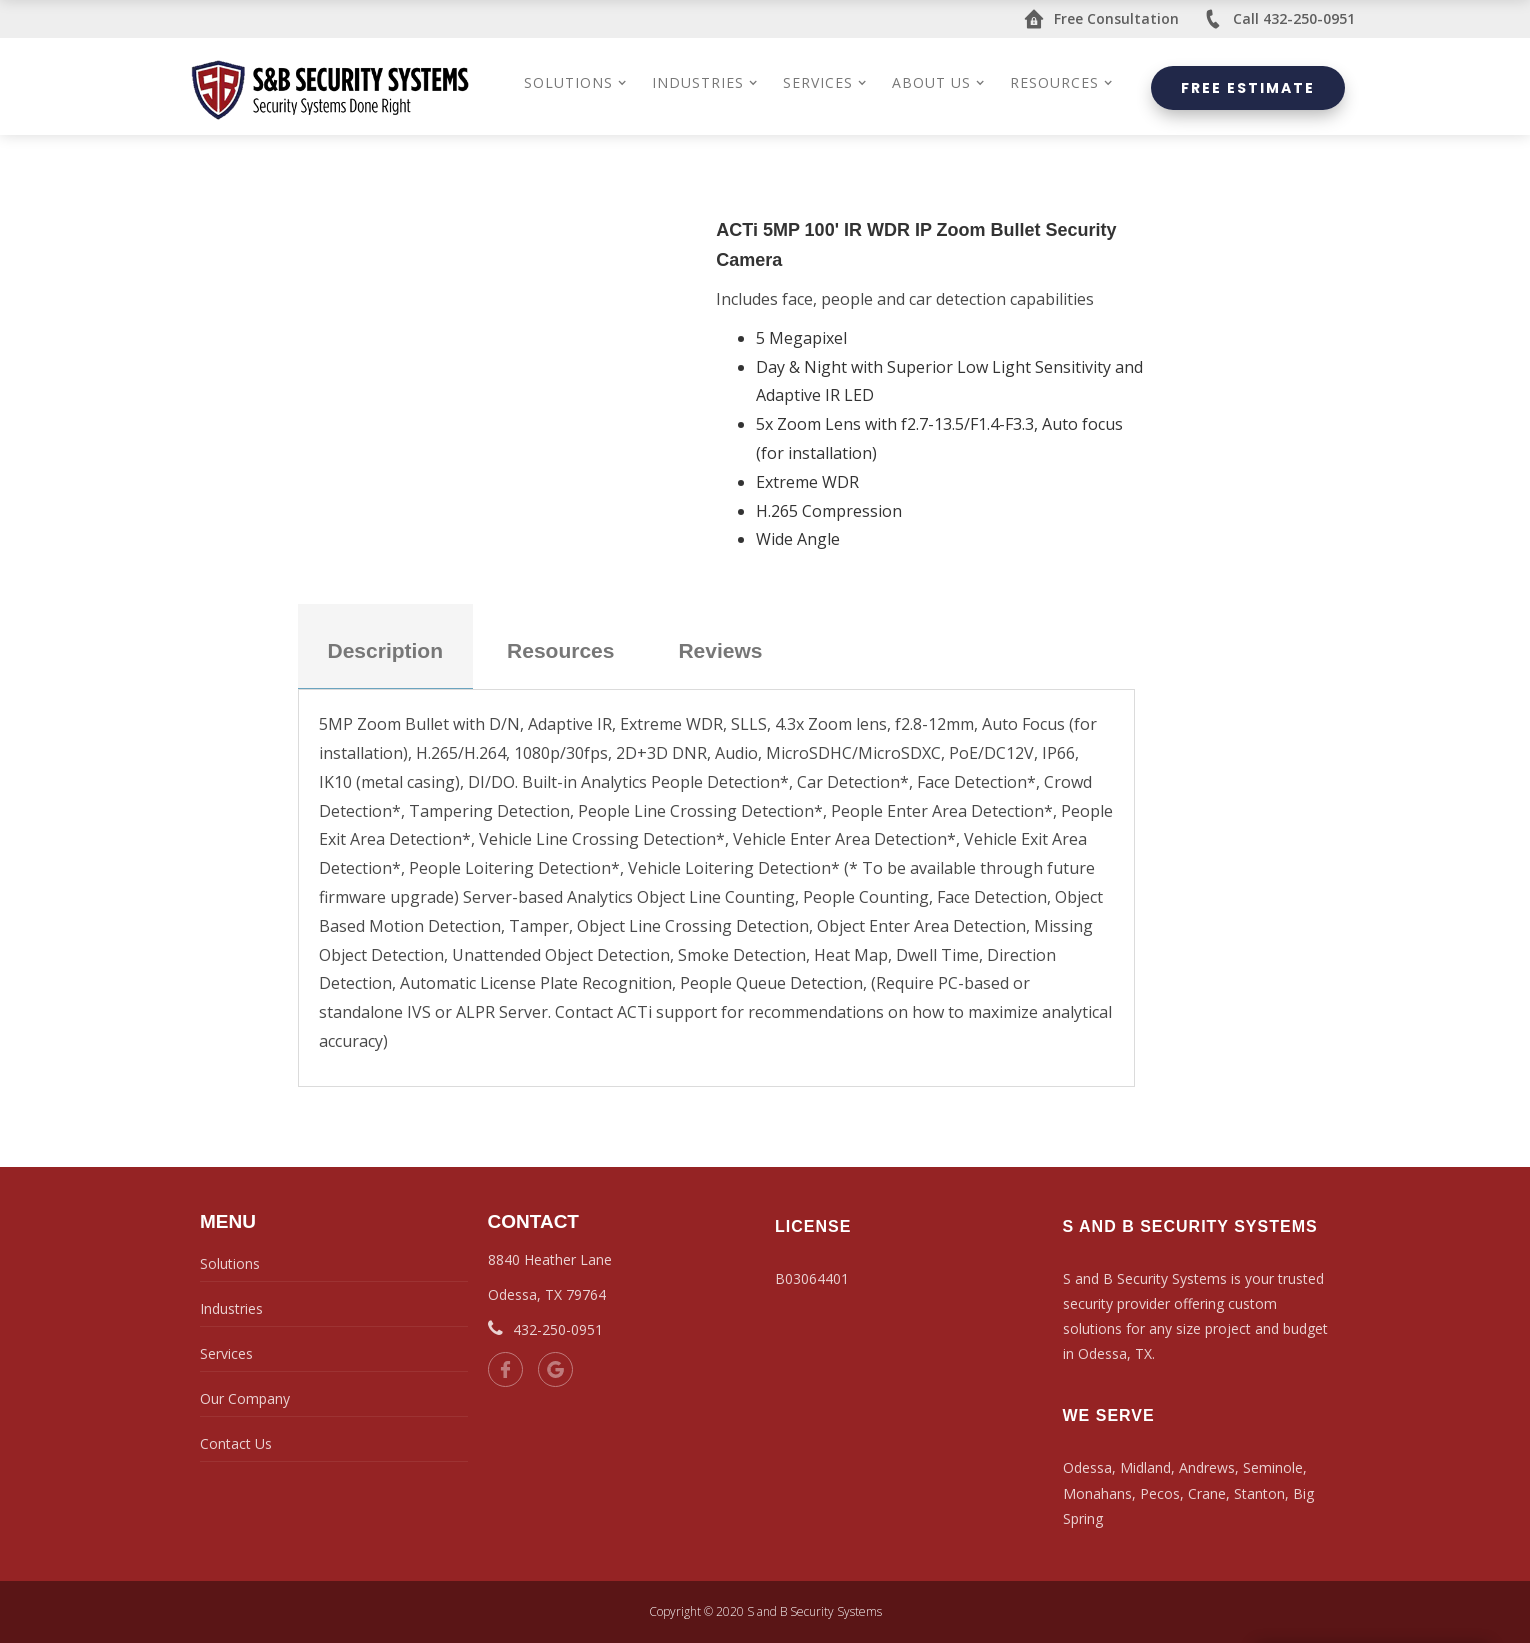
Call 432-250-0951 (1279, 19)
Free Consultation (1101, 19)
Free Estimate (1248, 88)
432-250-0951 (545, 1329)
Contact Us (236, 1443)
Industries (231, 1308)
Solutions (230, 1263)
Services (226, 1353)
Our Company (245, 1398)
